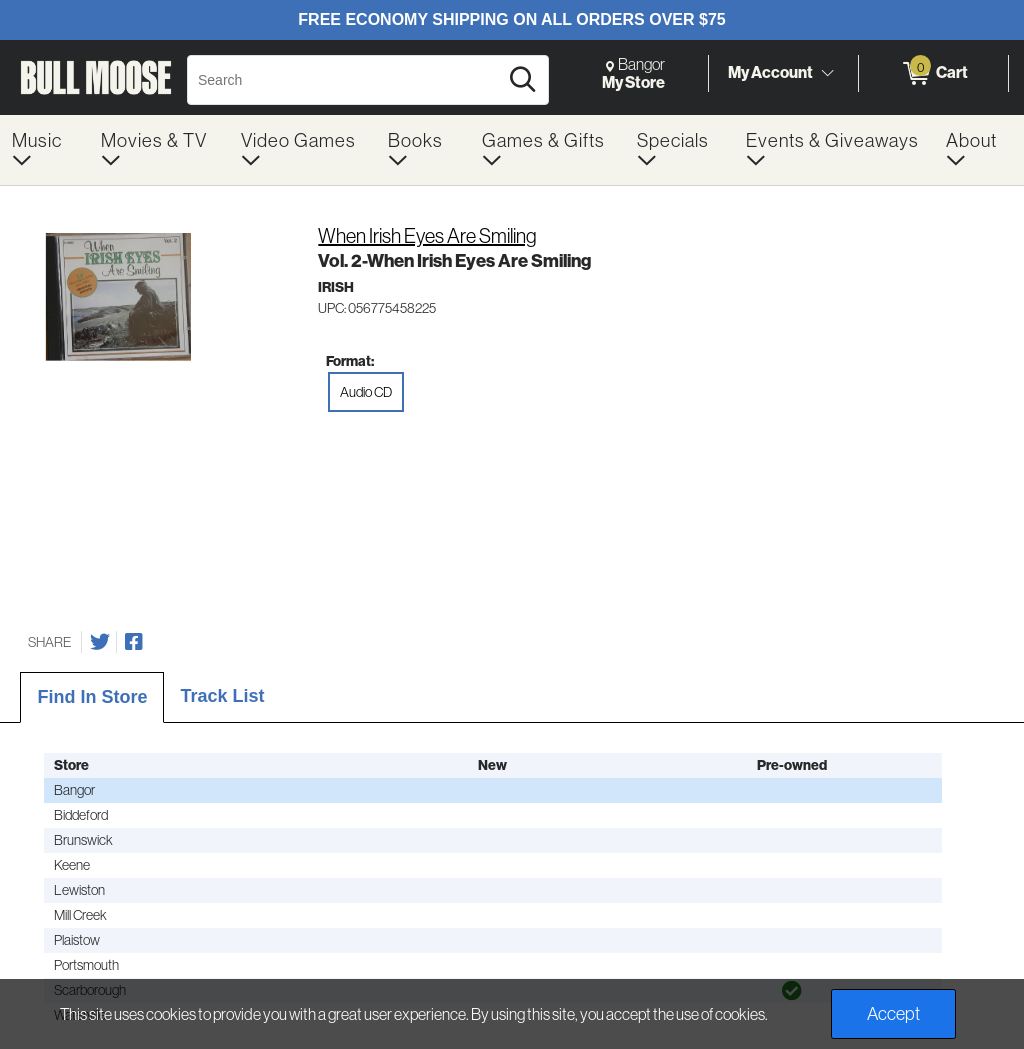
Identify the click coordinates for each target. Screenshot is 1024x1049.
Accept (893, 1014)
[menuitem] (44, 150)
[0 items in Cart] (933, 74)
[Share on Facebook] (134, 642)
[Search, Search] (345, 80)
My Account (770, 72)
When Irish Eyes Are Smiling (427, 236)
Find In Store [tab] (92, 697)
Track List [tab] (222, 696)
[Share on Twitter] (100, 642)
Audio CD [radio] (366, 392)
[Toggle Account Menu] (827, 74)
